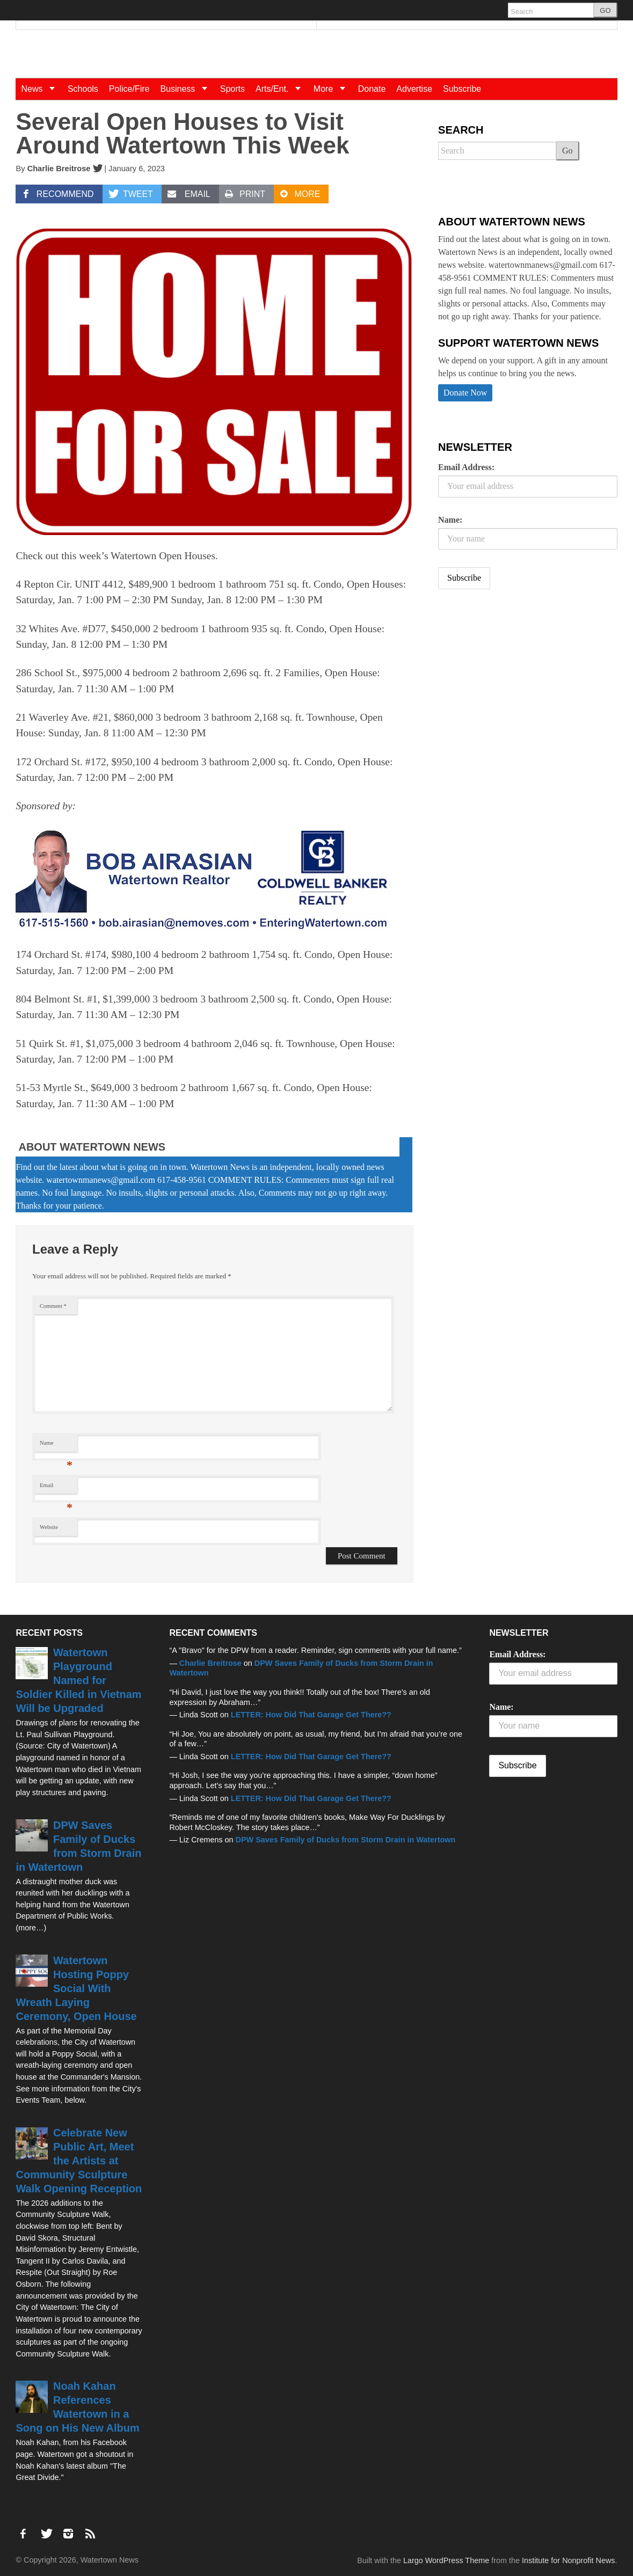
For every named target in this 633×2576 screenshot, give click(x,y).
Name (56, 1445)
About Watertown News (91, 1147)
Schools (83, 88)
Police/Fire (129, 88)
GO (605, 10)
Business (187, 88)
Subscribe (462, 88)
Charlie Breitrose (59, 168)
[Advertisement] (518, 682)
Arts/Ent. (282, 88)
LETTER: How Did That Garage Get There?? (311, 1714)
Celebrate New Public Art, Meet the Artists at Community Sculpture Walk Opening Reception (79, 2160)
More (333, 88)
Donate (372, 88)
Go (567, 150)
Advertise (414, 88)
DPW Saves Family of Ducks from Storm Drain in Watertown (346, 1839)
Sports (232, 88)
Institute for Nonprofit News (568, 2560)
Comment (53, 1306)
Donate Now (465, 392)
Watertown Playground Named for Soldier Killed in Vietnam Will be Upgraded (78, 1680)
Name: (450, 519)
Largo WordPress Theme (446, 2560)
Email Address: (466, 467)
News (41, 88)
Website (49, 1527)
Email (56, 1488)
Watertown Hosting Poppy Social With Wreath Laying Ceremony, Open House (76, 1988)
